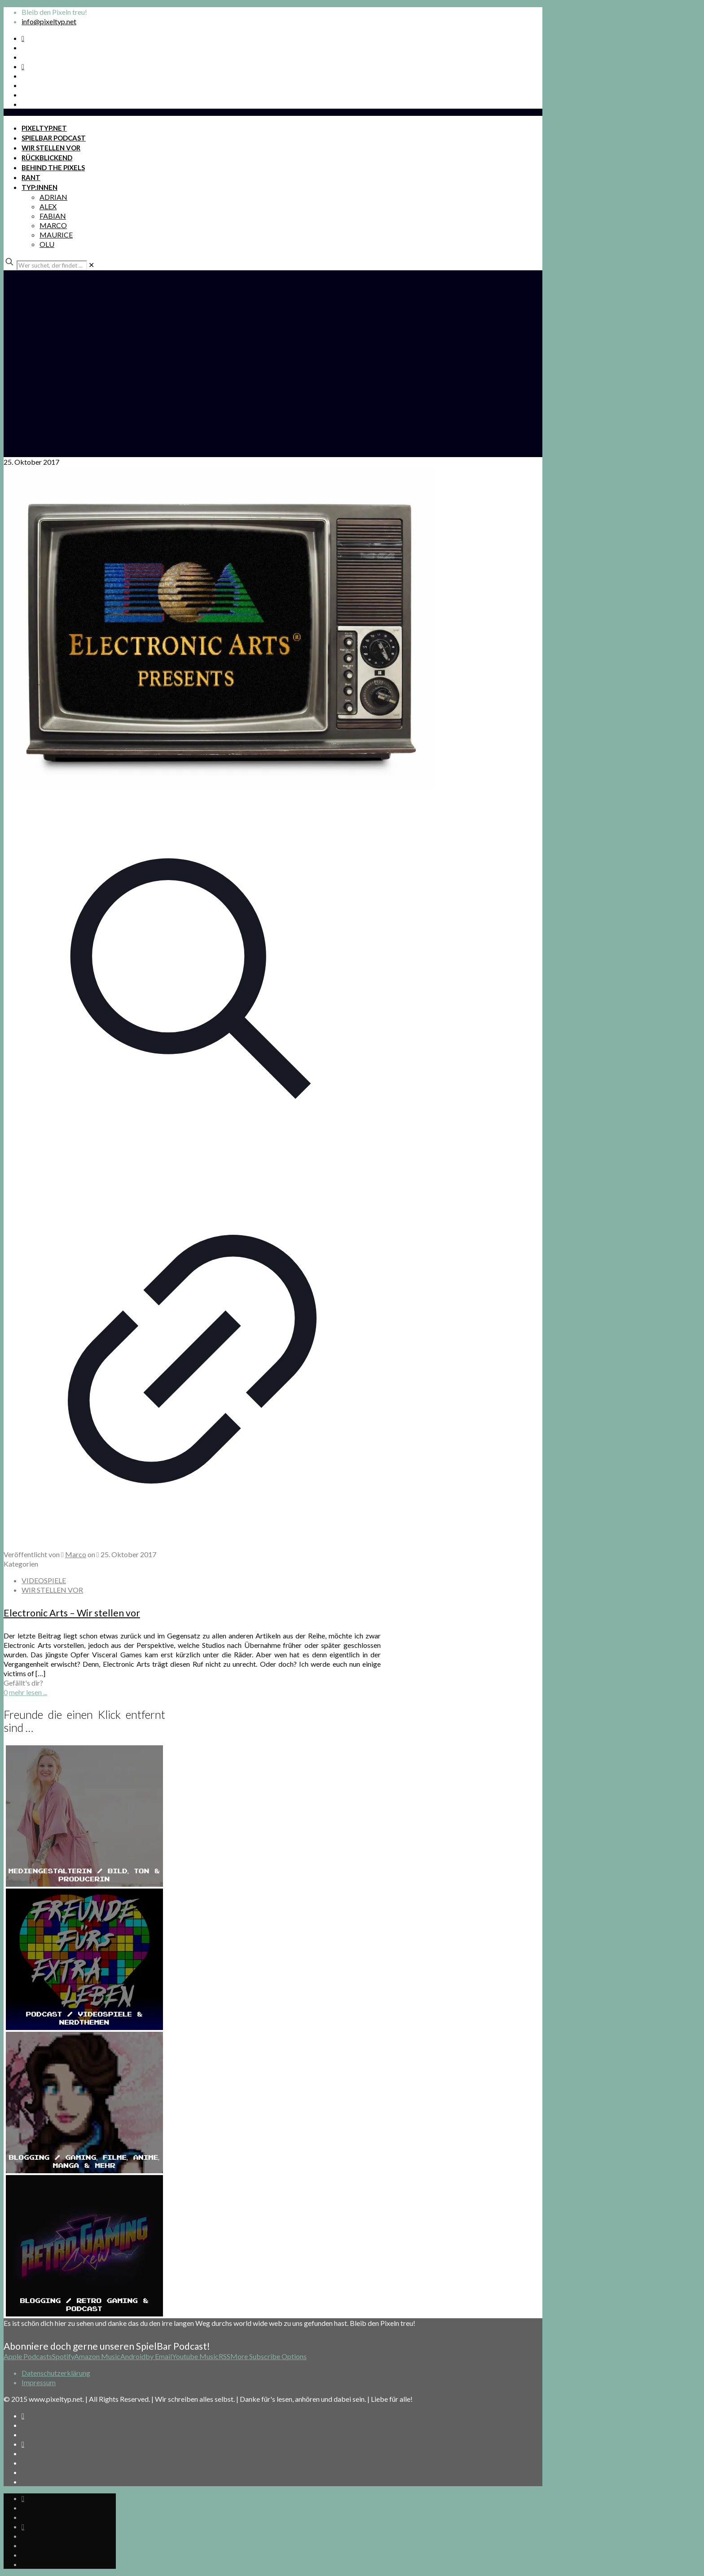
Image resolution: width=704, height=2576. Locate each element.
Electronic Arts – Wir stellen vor (72, 1612)
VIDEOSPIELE (44, 1580)
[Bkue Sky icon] (23, 66)
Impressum (39, 2382)
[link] (91, 264)
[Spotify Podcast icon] (23, 38)
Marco (75, 1554)
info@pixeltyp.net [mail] (49, 21)
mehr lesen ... (28, 1692)
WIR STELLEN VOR (52, 1589)
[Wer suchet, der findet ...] (52, 265)
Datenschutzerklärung (56, 2373)
